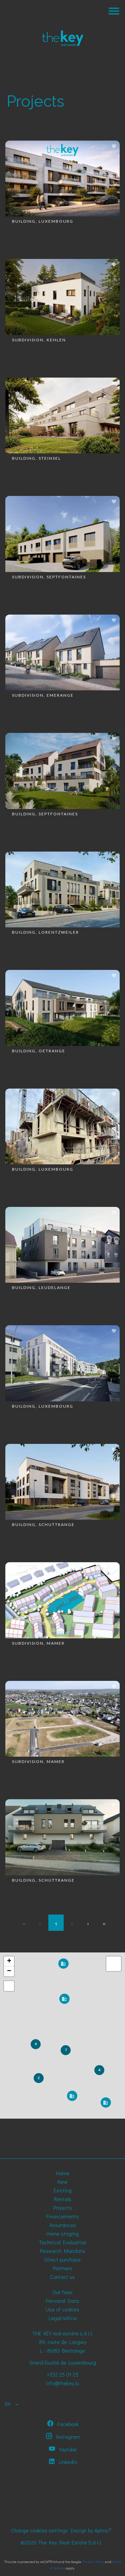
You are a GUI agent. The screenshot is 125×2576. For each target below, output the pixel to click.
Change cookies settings (39, 2530)
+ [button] (9, 1961)
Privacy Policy (93, 2561)
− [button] (9, 1971)
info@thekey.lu (62, 2383)
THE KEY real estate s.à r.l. (62, 2333)
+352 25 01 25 (62, 2374)
